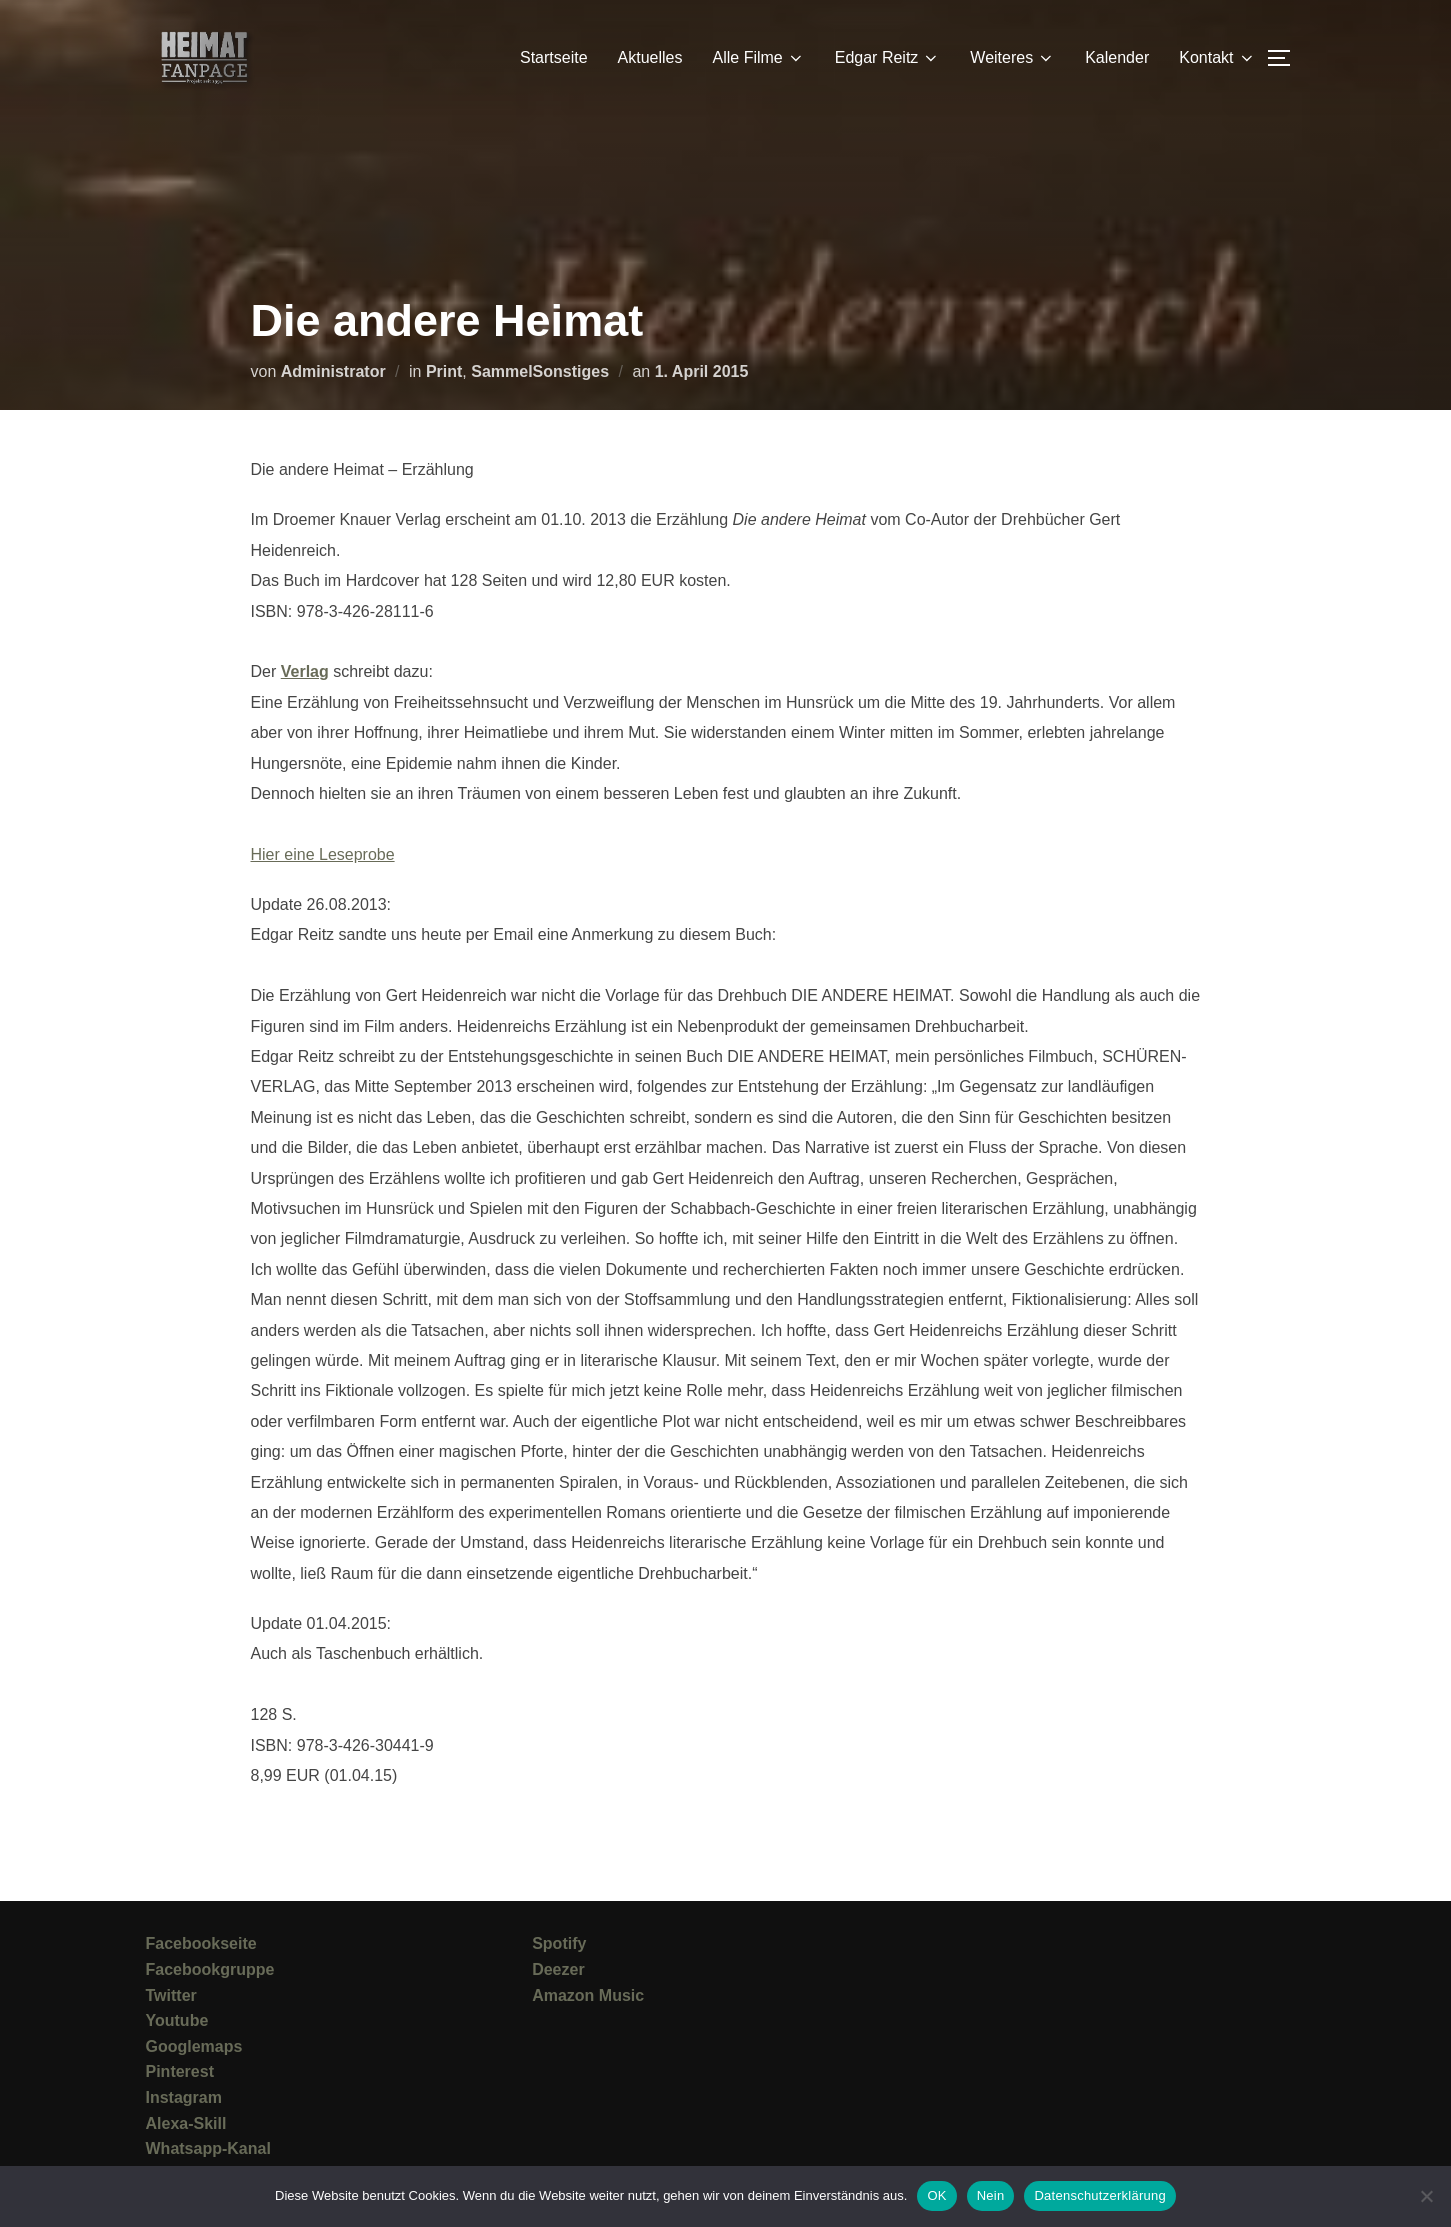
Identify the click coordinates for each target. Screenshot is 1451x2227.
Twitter (171, 1995)
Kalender (1117, 57)
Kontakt (1217, 58)
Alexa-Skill (186, 2123)
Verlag (305, 671)
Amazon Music (588, 1995)
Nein (991, 2195)
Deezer (558, 1969)
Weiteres (1012, 58)
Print (444, 371)
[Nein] (1426, 2196)
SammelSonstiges (540, 371)
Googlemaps (194, 2046)
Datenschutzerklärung (1099, 2195)
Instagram (184, 2097)
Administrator (333, 371)
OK (936, 2195)
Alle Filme (759, 58)
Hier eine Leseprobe (323, 854)
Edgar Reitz (888, 58)
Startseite (554, 57)
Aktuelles (650, 57)
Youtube (177, 2020)
